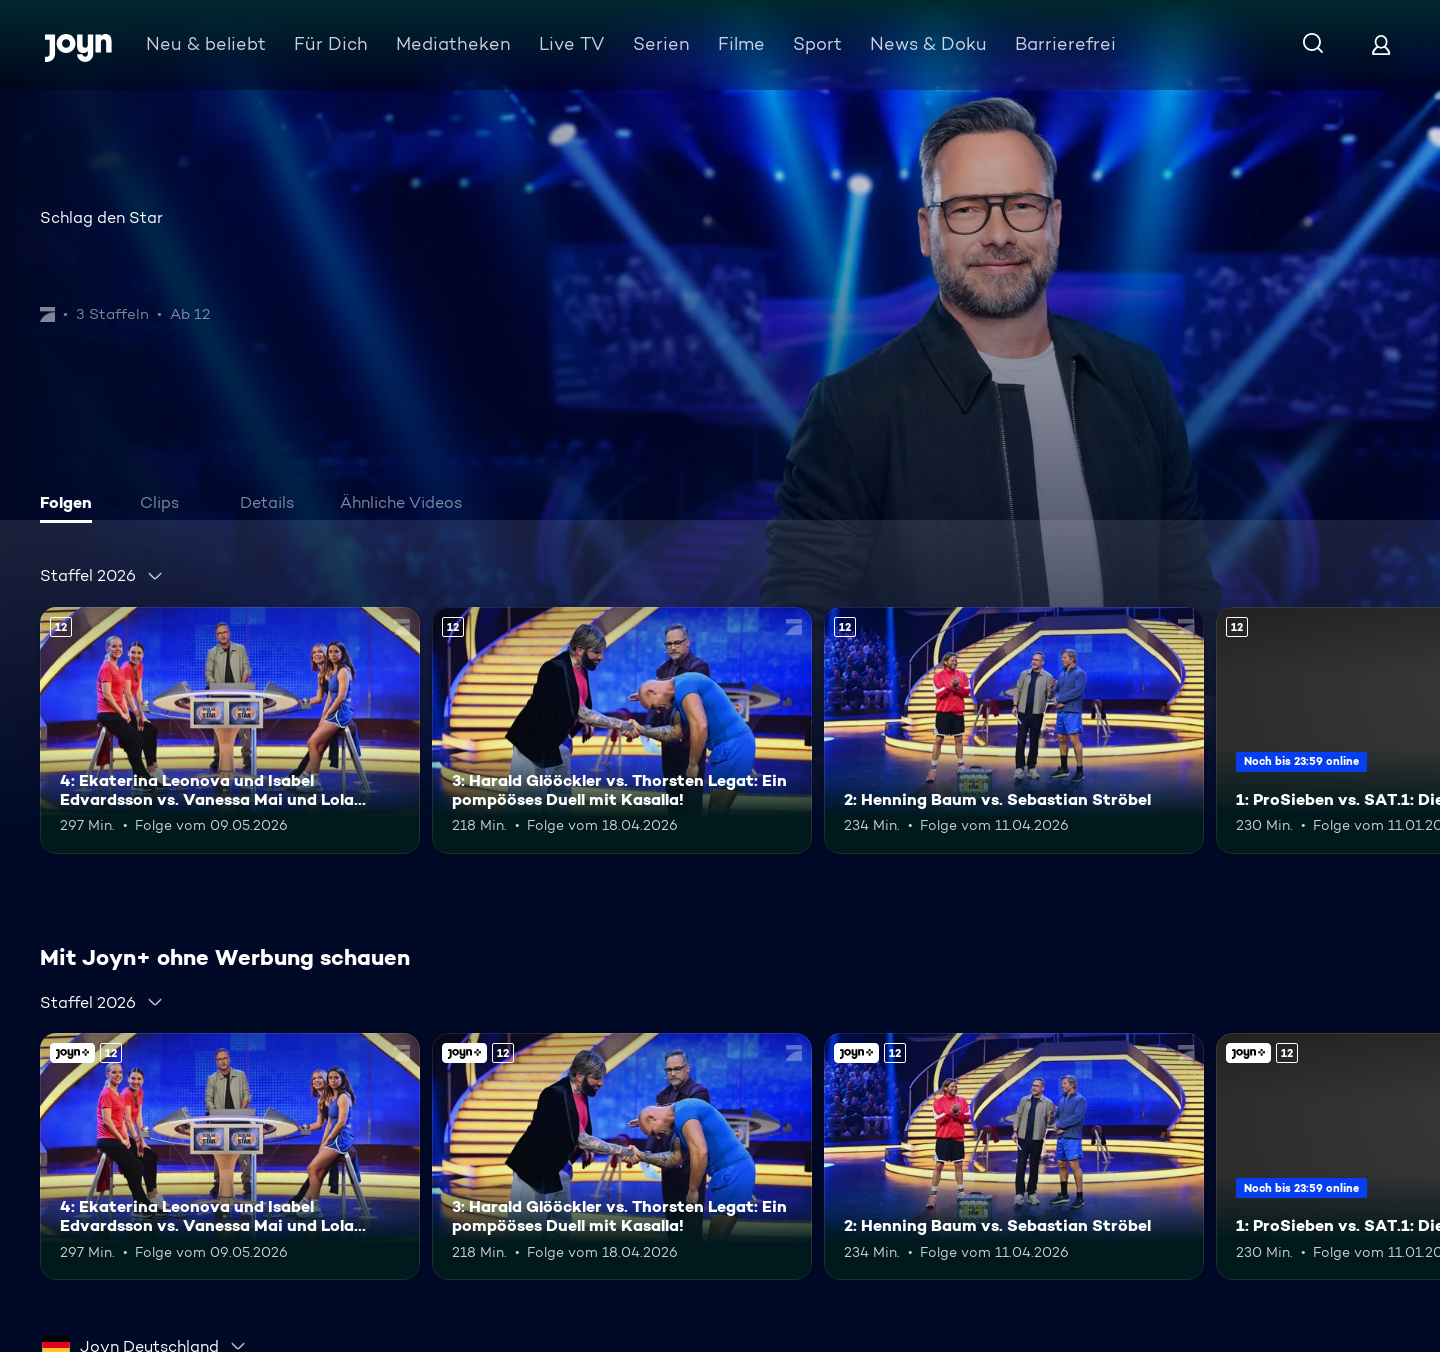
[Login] (1381, 44)
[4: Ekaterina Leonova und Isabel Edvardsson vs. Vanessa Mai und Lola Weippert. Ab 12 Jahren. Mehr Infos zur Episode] (230, 730)
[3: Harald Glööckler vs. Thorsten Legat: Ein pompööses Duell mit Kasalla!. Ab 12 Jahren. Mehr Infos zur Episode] (622, 730)
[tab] (71, 505)
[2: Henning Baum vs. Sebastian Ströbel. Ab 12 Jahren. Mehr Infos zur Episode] (1014, 730)
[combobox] (102, 576)
